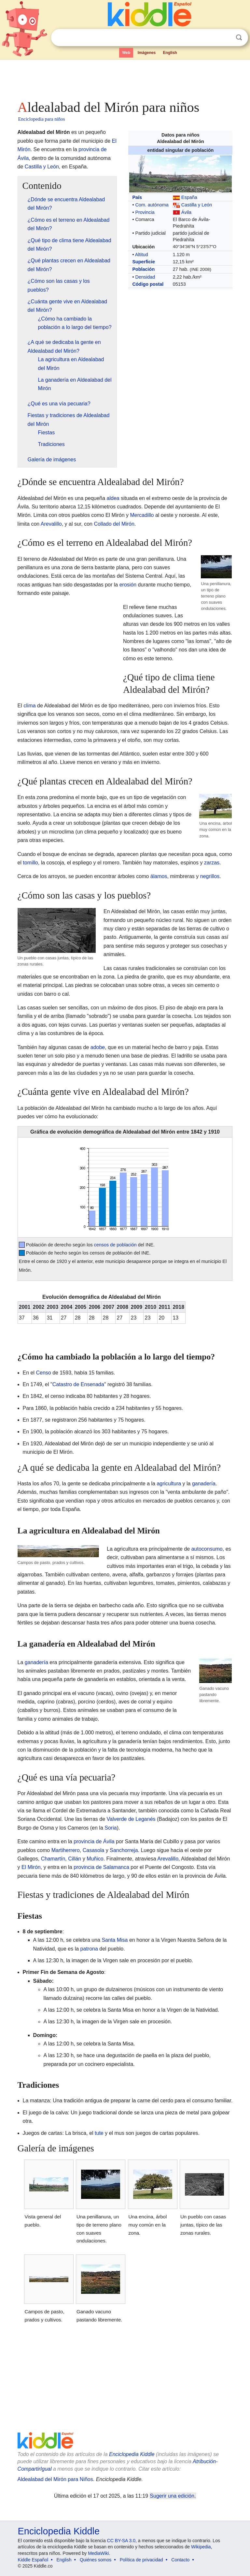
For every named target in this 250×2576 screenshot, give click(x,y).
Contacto (180, 2559)
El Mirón (31, 1867)
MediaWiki (98, 2553)
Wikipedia (201, 2546)
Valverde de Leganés (131, 1819)
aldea (113, 498)
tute (99, 2133)
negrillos (210, 876)
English (170, 52)
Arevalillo (51, 524)
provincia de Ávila (94, 1841)
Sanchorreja (124, 1850)
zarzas (211, 862)
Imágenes (147, 52)
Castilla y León (196, 204)
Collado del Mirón (114, 524)
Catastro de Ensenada (78, 1384)
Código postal (147, 284)
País (137, 197)
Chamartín (53, 1858)
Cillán (74, 1858)
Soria (110, 1828)
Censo (43, 1372)
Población (143, 269)
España (189, 197)
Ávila (186, 212)
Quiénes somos (95, 2559)
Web (126, 52)
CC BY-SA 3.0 (121, 2540)
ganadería (203, 1483)
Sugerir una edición (172, 2496)
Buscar (239, 37)
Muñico (95, 1858)
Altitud (141, 254)
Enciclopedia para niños (41, 119)
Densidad (145, 277)
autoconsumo (207, 1549)
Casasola (93, 1850)
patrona (89, 1949)
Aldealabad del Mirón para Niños (55, 2479)
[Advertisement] (125, 78)
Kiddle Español (33, 2559)
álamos (158, 876)
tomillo (30, 862)
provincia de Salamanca (101, 1867)
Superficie (143, 261)
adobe (97, 1047)
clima (29, 705)
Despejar (225, 37)
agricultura (169, 1483)
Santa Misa (115, 1940)
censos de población (115, 1244)
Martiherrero (65, 1850)
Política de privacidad (141, 2559)
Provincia (144, 212)
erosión (127, 584)
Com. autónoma (151, 204)
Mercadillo (142, 515)
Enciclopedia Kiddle (132, 2454)
